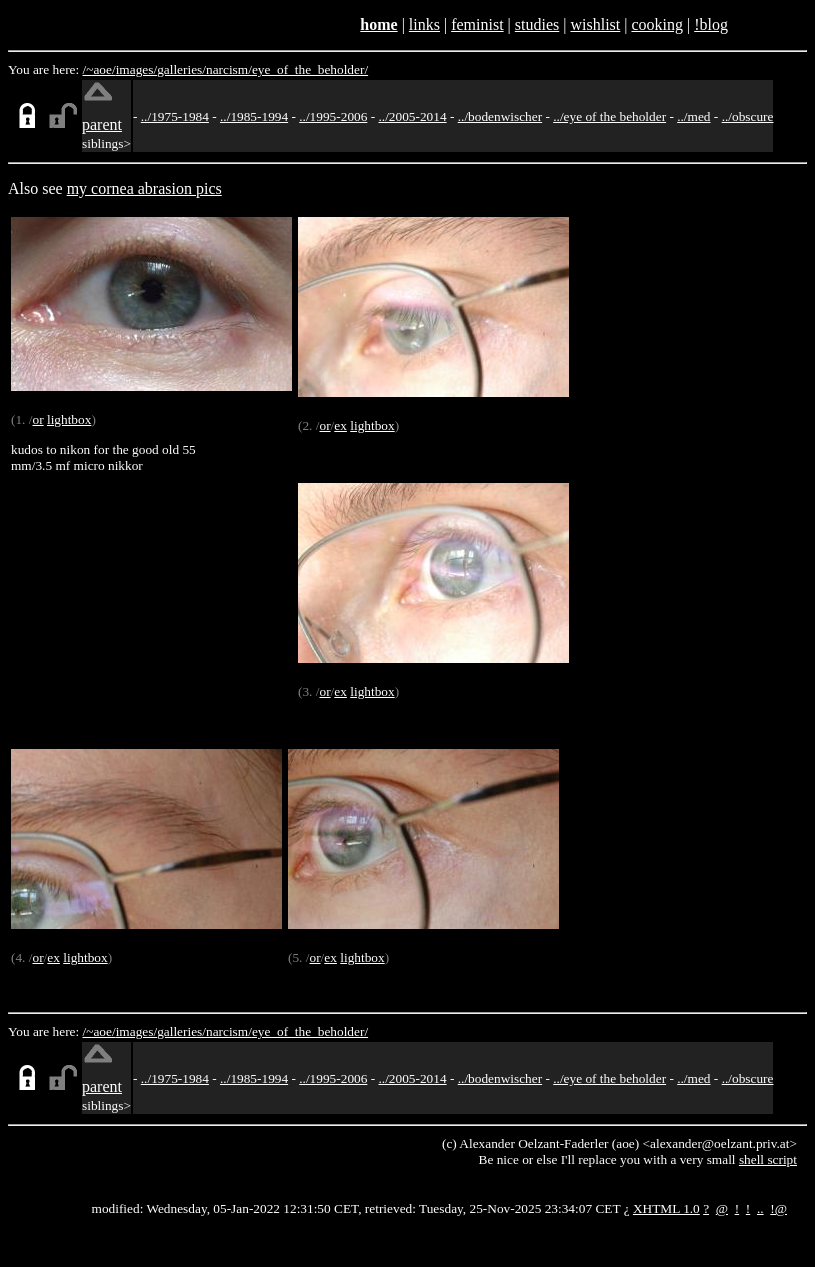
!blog (711, 24)
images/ (136, 69)
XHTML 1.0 (666, 1208)
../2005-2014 (412, 116)
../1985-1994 (254, 116)
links (424, 24)
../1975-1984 (175, 116)
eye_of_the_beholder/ (310, 69)
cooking (657, 24)
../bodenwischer (500, 116)
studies (537, 24)
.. (760, 1208)
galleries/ (181, 69)
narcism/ (229, 69)
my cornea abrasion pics (144, 188)
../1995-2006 (333, 116)
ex (340, 425)
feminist (477, 24)
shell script (768, 1159)
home (378, 24)
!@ (778, 1208)
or (37, 419)
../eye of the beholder (609, 116)
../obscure (748, 116)
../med (693, 116)
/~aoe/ (99, 69)
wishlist (595, 24)
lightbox (69, 419)
